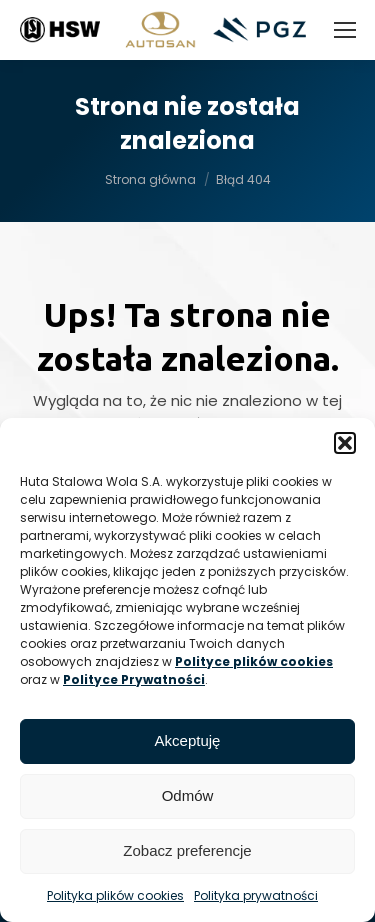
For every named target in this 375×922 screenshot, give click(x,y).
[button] (345, 443)
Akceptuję (188, 740)
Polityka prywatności (256, 895)
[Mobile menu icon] (345, 30)
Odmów (188, 795)
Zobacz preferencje (187, 850)
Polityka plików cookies (115, 895)
